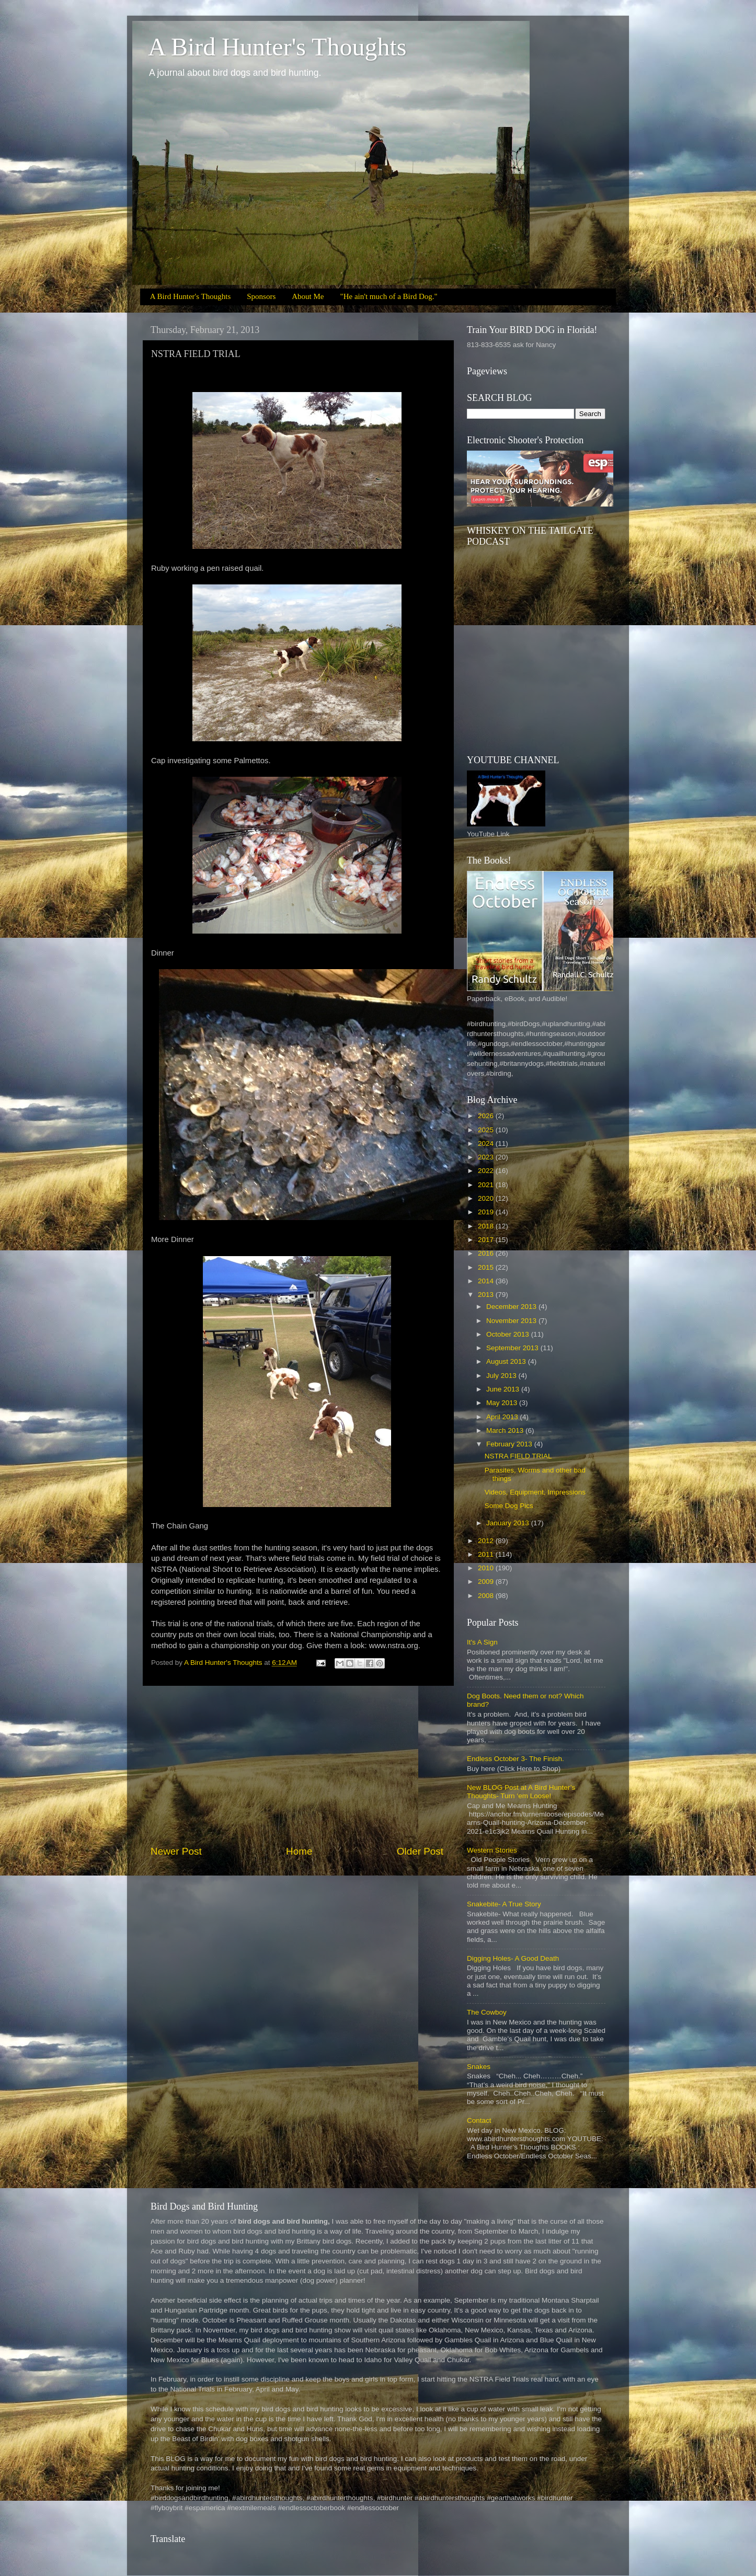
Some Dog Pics (509, 1506)
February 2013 (510, 1444)
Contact (479, 2120)
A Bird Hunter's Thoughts (277, 47)
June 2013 (503, 1389)
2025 (487, 1130)
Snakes (478, 2067)
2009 (487, 1581)
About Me (308, 296)
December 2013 (512, 1306)
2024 (487, 1143)
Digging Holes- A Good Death (513, 1958)
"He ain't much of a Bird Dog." (389, 296)
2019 (487, 1212)
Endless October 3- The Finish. (515, 1759)
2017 (487, 1240)
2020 (487, 1198)
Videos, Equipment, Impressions (535, 1492)
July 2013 (502, 1375)
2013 (487, 1294)
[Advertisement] (297, 1765)
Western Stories (492, 1850)
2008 (487, 1596)
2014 (487, 1281)
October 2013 (508, 1334)
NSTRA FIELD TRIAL (518, 1456)
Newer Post (176, 1851)
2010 (487, 1568)
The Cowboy (487, 2012)
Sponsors (261, 296)
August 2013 (507, 1361)
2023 (487, 1157)
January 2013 (508, 1523)
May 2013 (502, 1403)
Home (299, 1851)
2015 (487, 1267)
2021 (487, 1185)
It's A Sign (482, 1642)
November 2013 (512, 1321)
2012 (487, 1541)
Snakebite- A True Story (504, 1904)
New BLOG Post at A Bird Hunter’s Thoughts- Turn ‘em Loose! (521, 1792)
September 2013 (513, 1348)
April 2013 (503, 1417)
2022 (487, 1171)
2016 (487, 1253)
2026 (487, 1116)
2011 (487, 1554)
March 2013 (505, 1430)
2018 (487, 1226)
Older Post (420, 1851)
